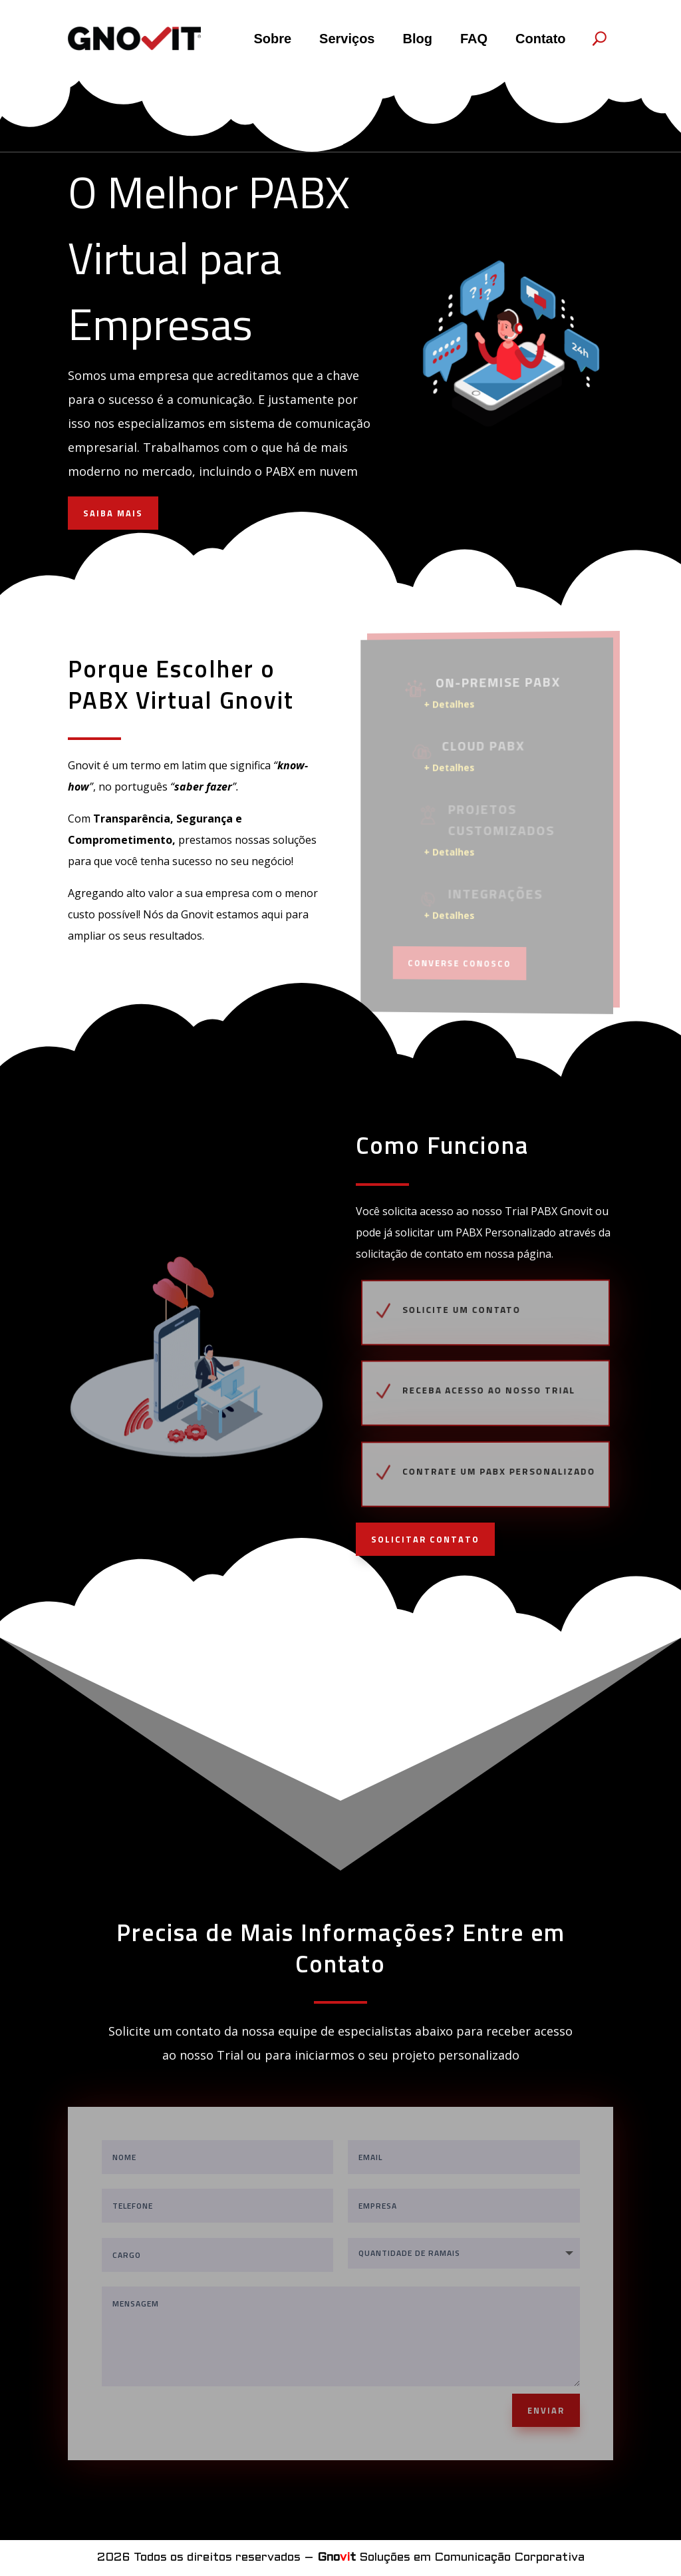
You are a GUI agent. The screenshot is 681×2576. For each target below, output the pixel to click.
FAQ (473, 38)
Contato (540, 38)
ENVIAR (546, 2410)
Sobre (272, 38)
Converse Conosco (461, 962)
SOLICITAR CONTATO (425, 1539)
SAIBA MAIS (113, 513)
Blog (417, 38)
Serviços (346, 38)
